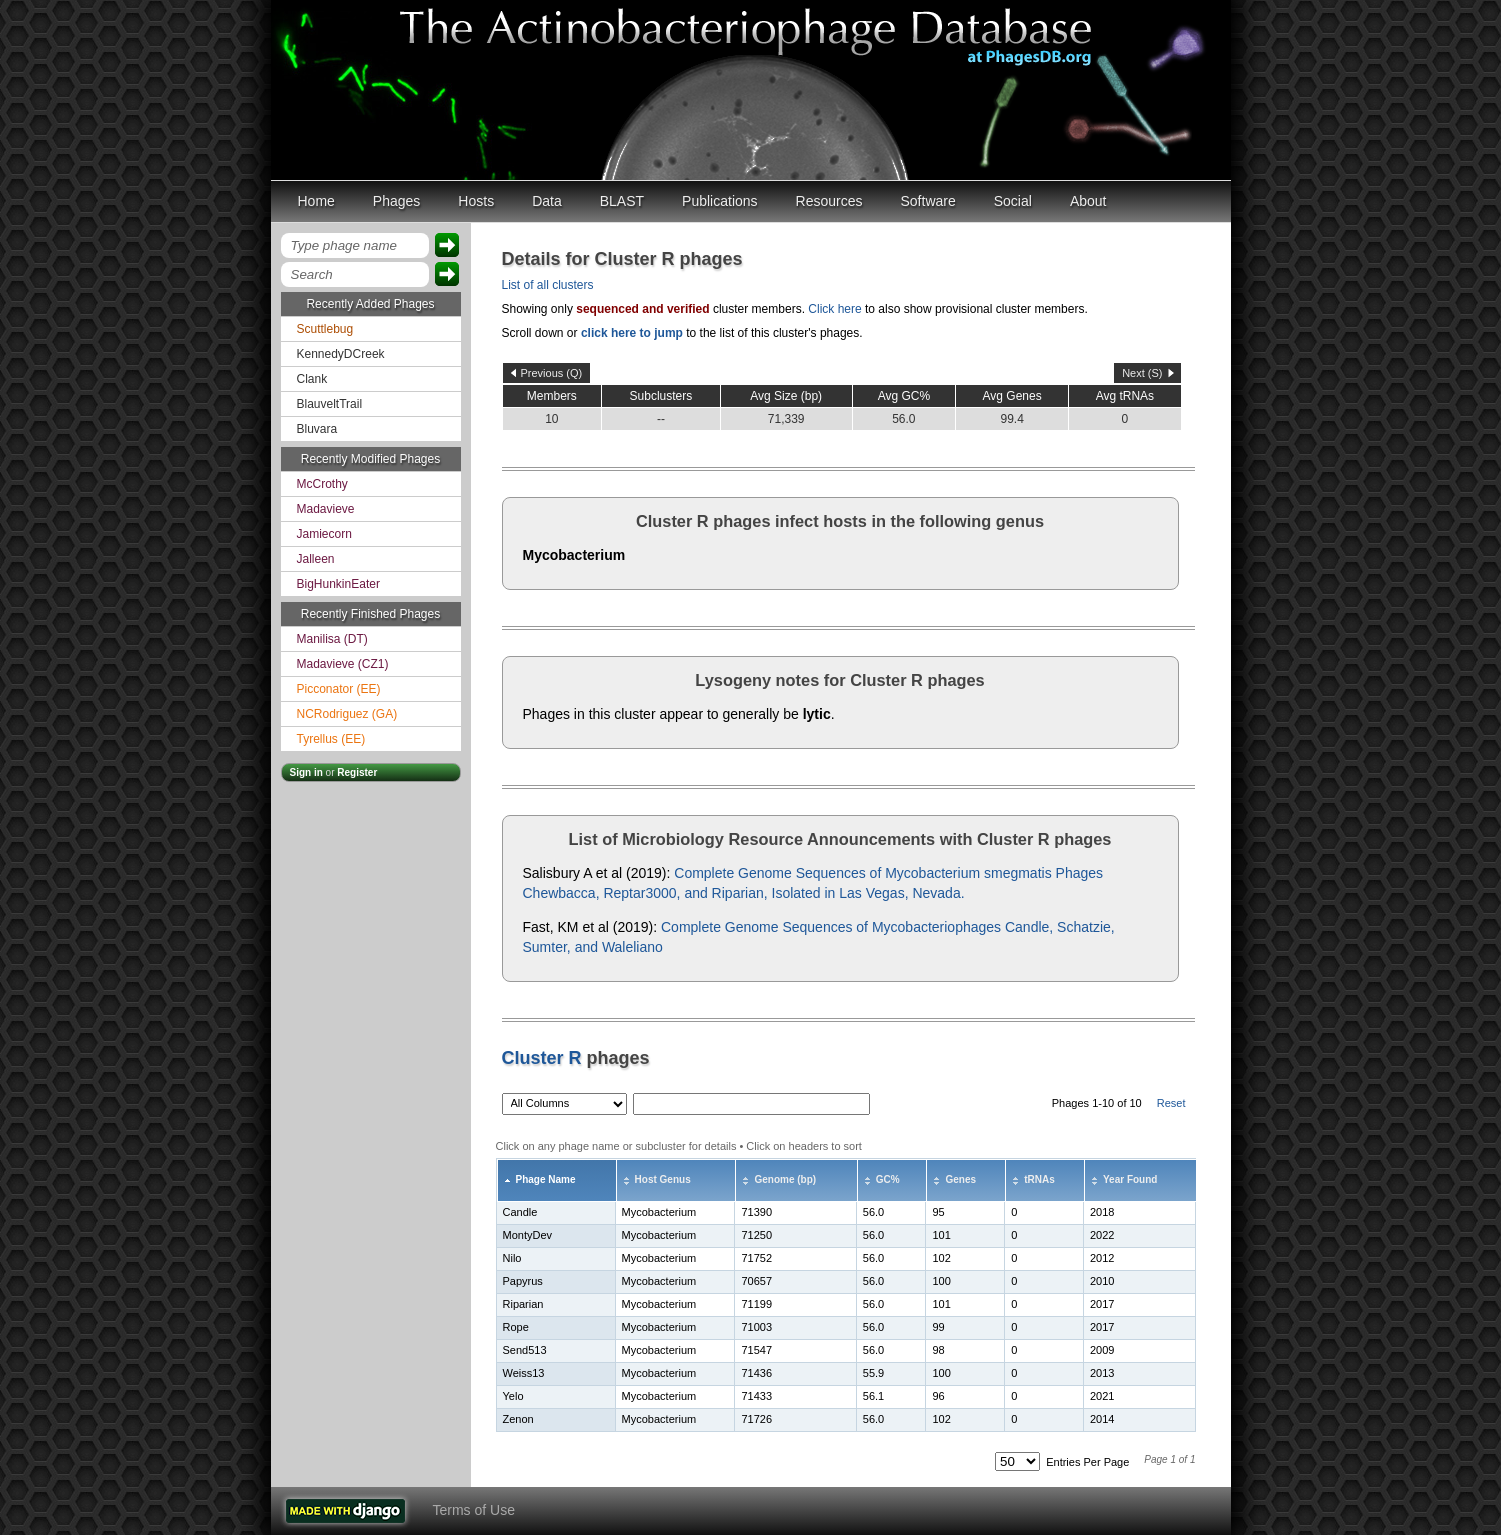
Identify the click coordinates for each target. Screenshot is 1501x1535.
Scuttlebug (325, 329)
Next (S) (1142, 373)
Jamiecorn (324, 534)
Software (928, 201)
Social (1013, 201)
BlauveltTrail (330, 404)
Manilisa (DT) (332, 639)
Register (357, 772)
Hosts (476, 201)
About (1088, 201)
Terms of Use (474, 1510)
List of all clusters (548, 285)
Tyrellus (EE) (331, 739)
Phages (396, 201)
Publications (720, 201)
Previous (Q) (552, 373)
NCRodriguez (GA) (347, 714)
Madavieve (326, 509)
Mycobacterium (574, 555)
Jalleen (316, 559)
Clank (312, 379)
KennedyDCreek (341, 354)
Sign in (306, 772)
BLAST (622, 201)
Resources (829, 201)
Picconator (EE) (339, 689)
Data (547, 201)
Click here (834, 309)
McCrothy (322, 484)
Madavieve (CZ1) (343, 664)
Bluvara (317, 429)
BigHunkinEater (338, 584)
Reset (1171, 1103)
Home (316, 201)
